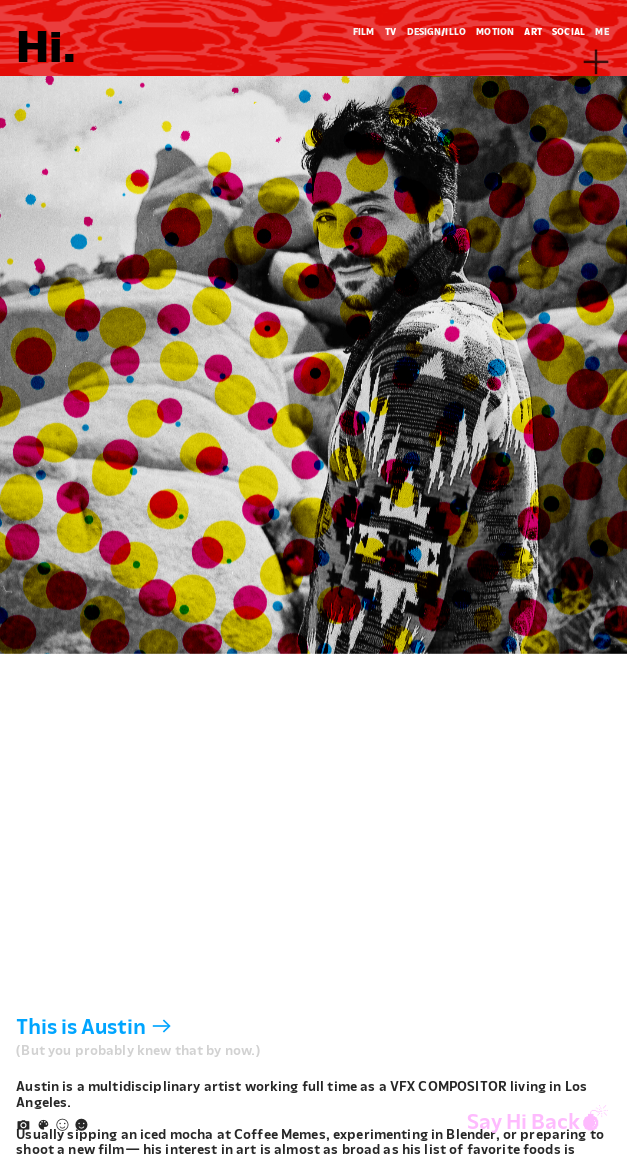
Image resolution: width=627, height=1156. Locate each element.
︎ (596, 62)
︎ (62, 1124)
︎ (81, 1124)
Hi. (46, 42)
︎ (23, 1124)
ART (532, 31)
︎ (43, 1124)
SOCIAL (568, 31)
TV (390, 31)
